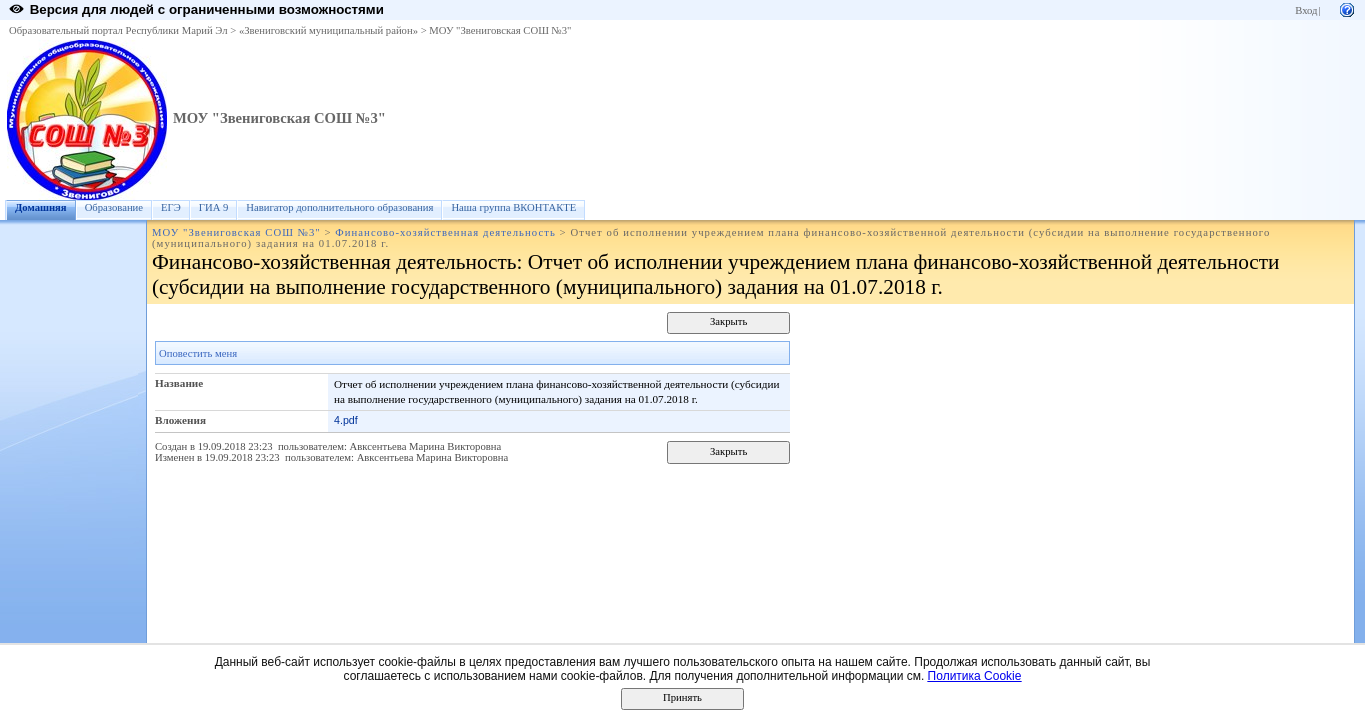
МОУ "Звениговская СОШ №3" (500, 30)
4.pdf (346, 420)
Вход (1306, 10)
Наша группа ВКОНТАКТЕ (513, 207)
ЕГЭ (171, 207)
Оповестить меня (198, 353)
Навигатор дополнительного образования (339, 207)
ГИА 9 (214, 207)
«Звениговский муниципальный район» (328, 30)
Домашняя (41, 207)
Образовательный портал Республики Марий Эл (118, 30)
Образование (114, 207)
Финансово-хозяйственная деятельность (445, 232)
